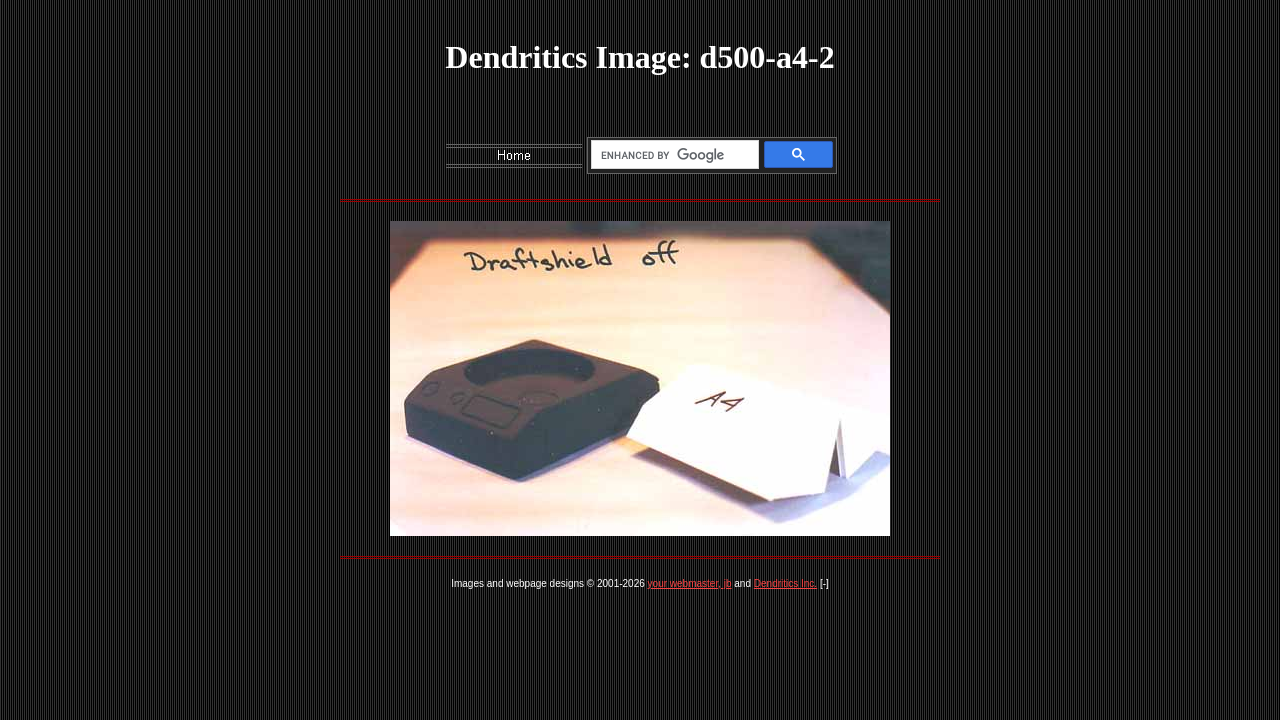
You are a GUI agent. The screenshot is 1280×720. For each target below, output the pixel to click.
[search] (671, 155)
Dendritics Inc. (785, 583)
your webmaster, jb (690, 583)
